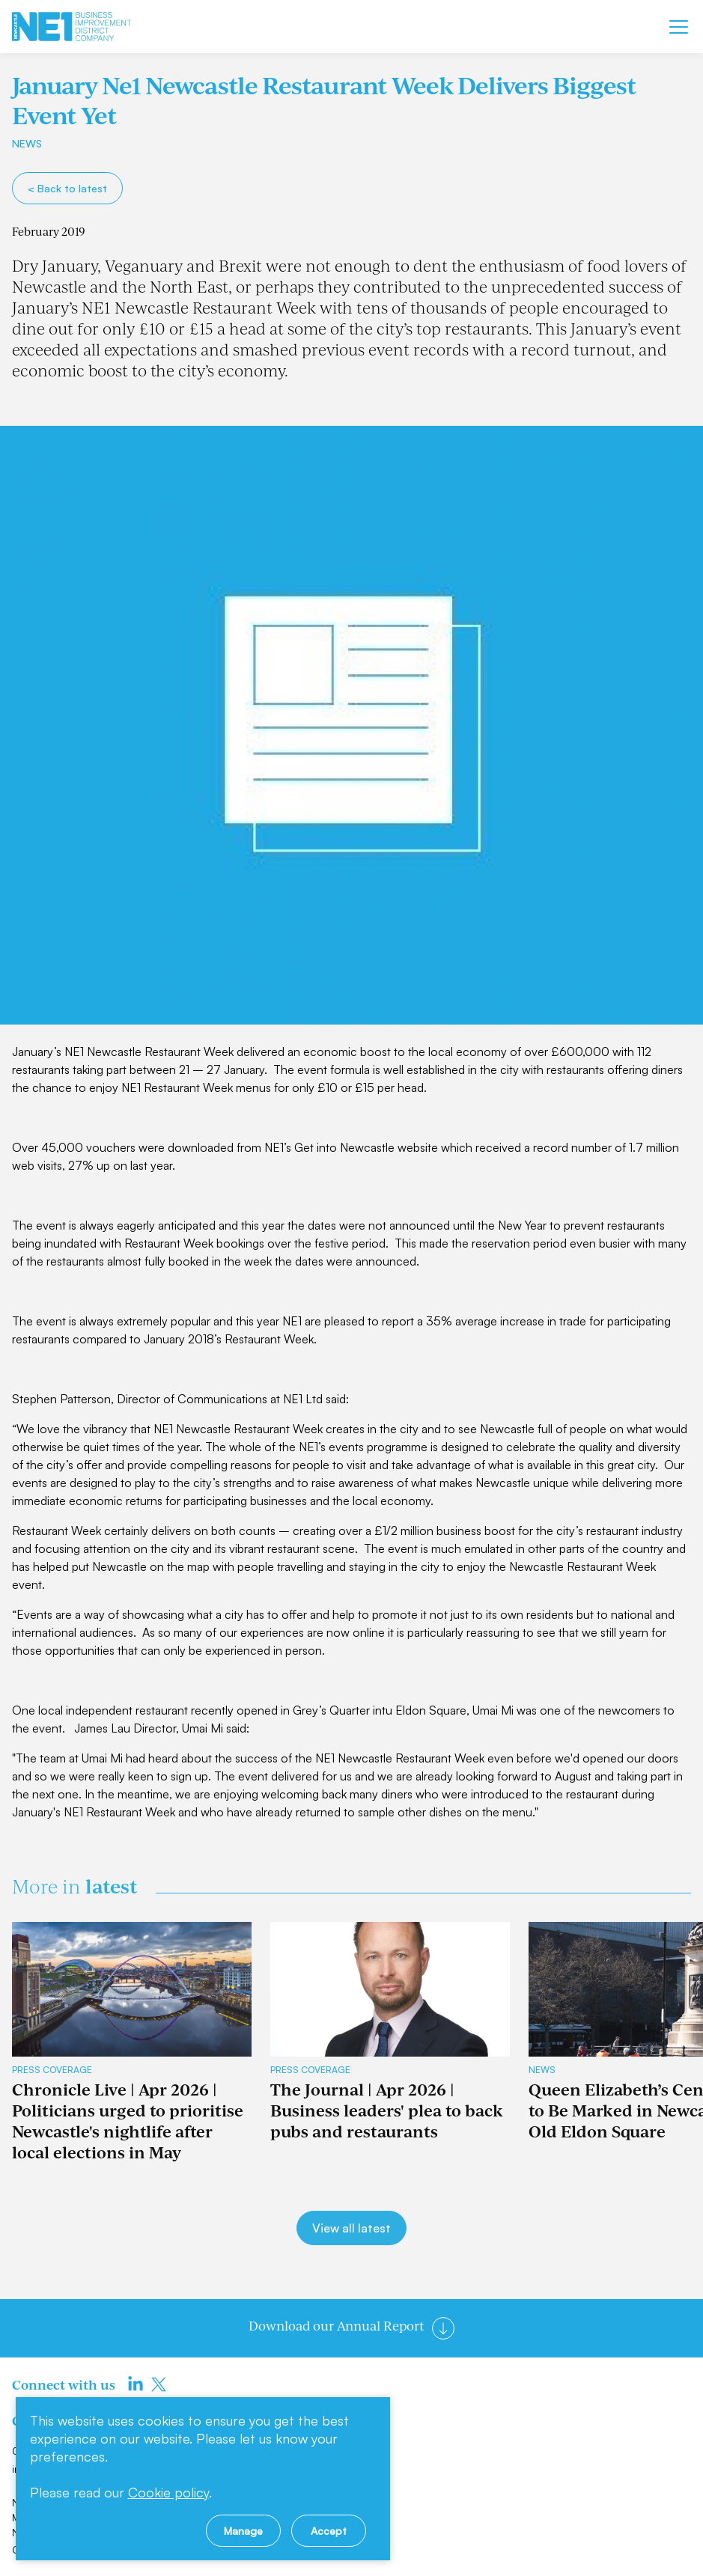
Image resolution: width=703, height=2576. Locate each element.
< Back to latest (67, 188)
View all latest (351, 2228)
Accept (329, 2530)
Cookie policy (168, 2492)
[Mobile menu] (678, 27)
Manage (243, 2530)
